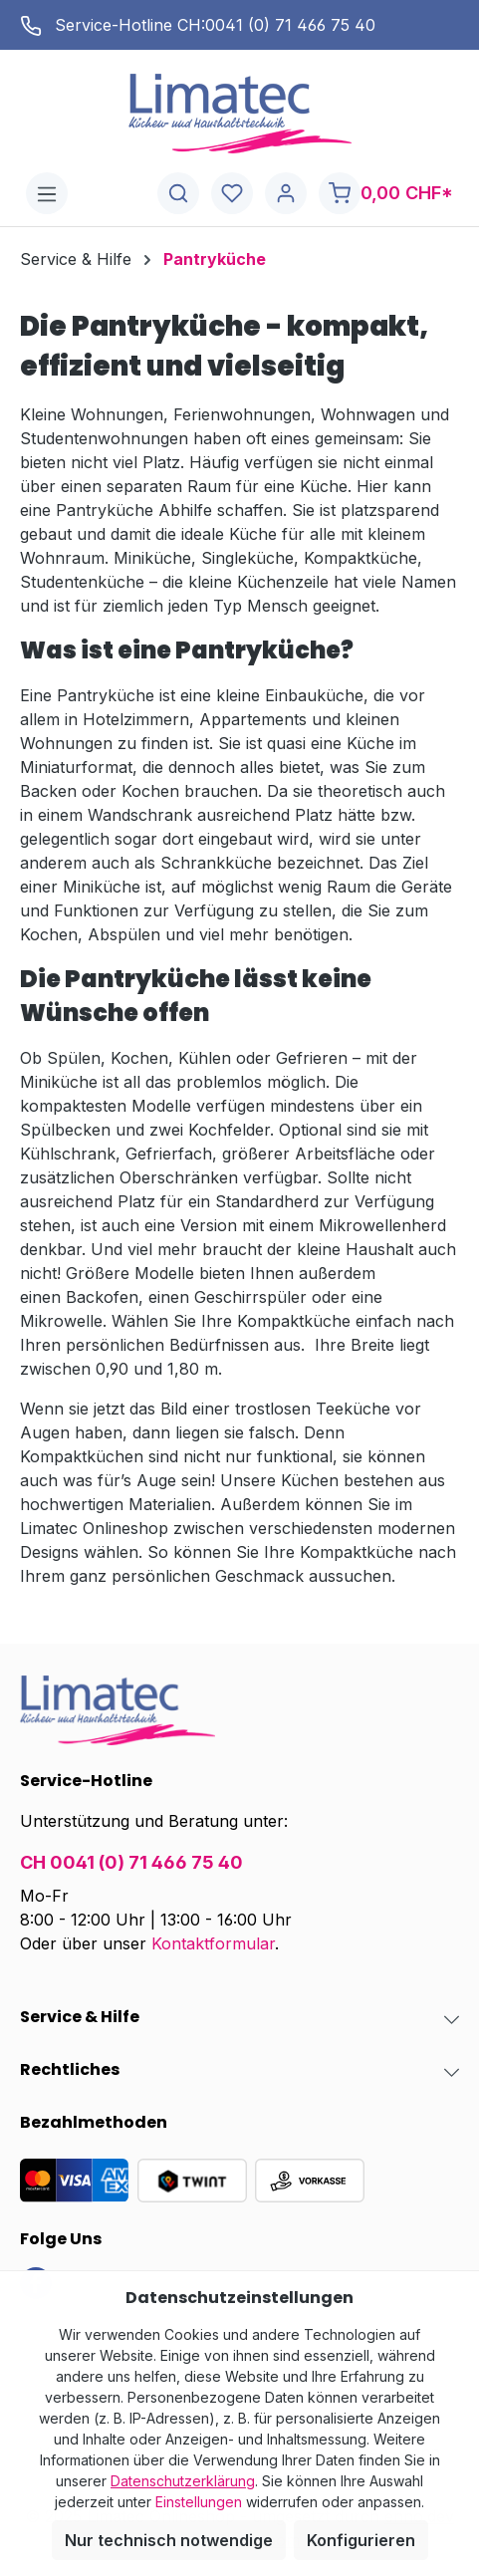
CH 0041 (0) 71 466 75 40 (131, 1862)
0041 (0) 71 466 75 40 (290, 25)
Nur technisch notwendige (169, 2540)
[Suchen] (178, 193)
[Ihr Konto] (286, 193)
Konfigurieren (361, 2540)
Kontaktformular (213, 1943)
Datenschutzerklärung (183, 2480)
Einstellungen (198, 2501)
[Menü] (47, 193)
